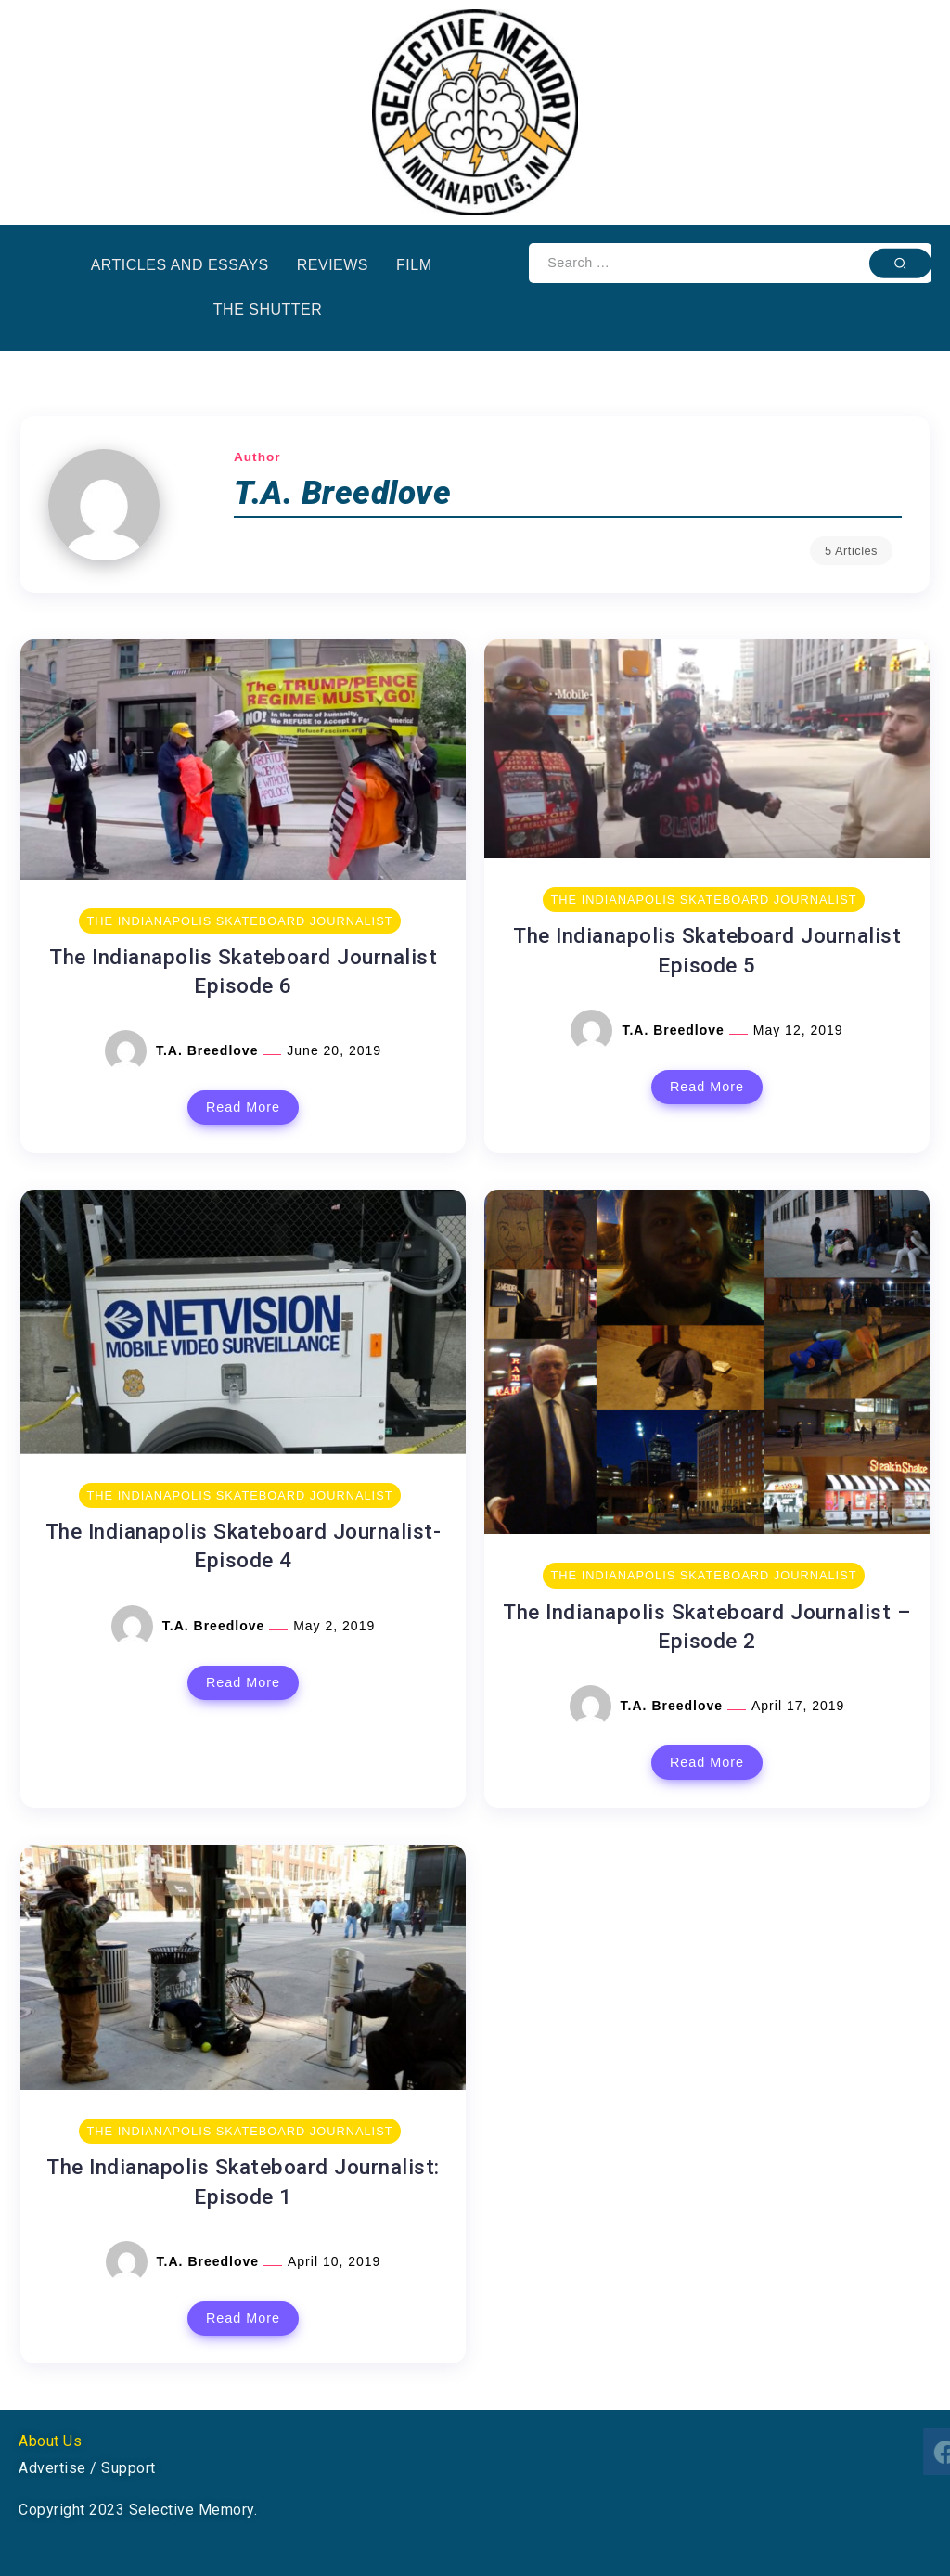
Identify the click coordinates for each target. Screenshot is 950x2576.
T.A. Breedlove (209, 1050)
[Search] (730, 263)
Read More (243, 1107)
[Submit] (900, 262)
